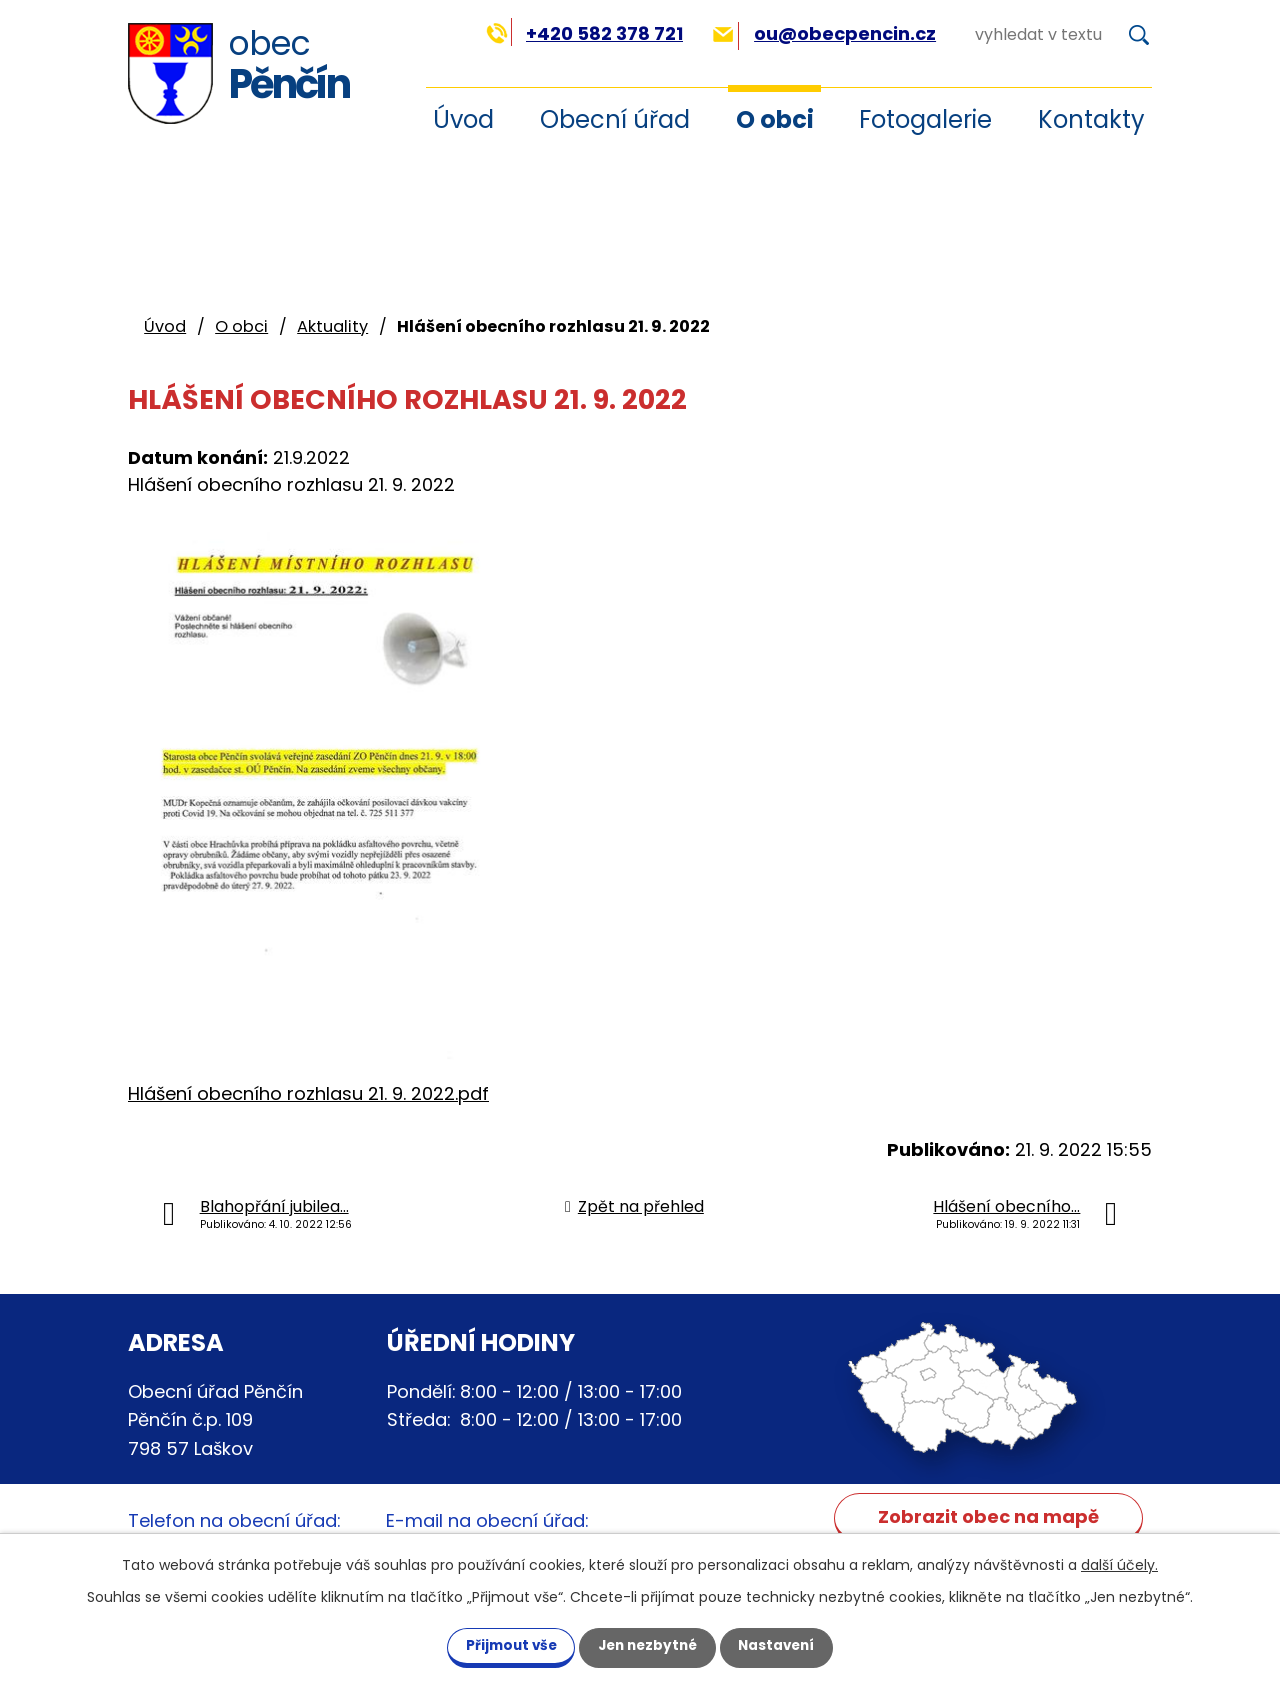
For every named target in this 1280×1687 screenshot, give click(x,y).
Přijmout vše (499, 1645)
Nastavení (788, 1645)
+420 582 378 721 (584, 33)
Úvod (165, 326)
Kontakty (1091, 119)
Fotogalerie (925, 119)
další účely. (1119, 1564)
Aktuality (332, 326)
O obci (775, 119)
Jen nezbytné (647, 1645)
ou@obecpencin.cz (824, 33)
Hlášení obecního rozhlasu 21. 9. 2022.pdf (308, 1093)
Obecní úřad (615, 119)
